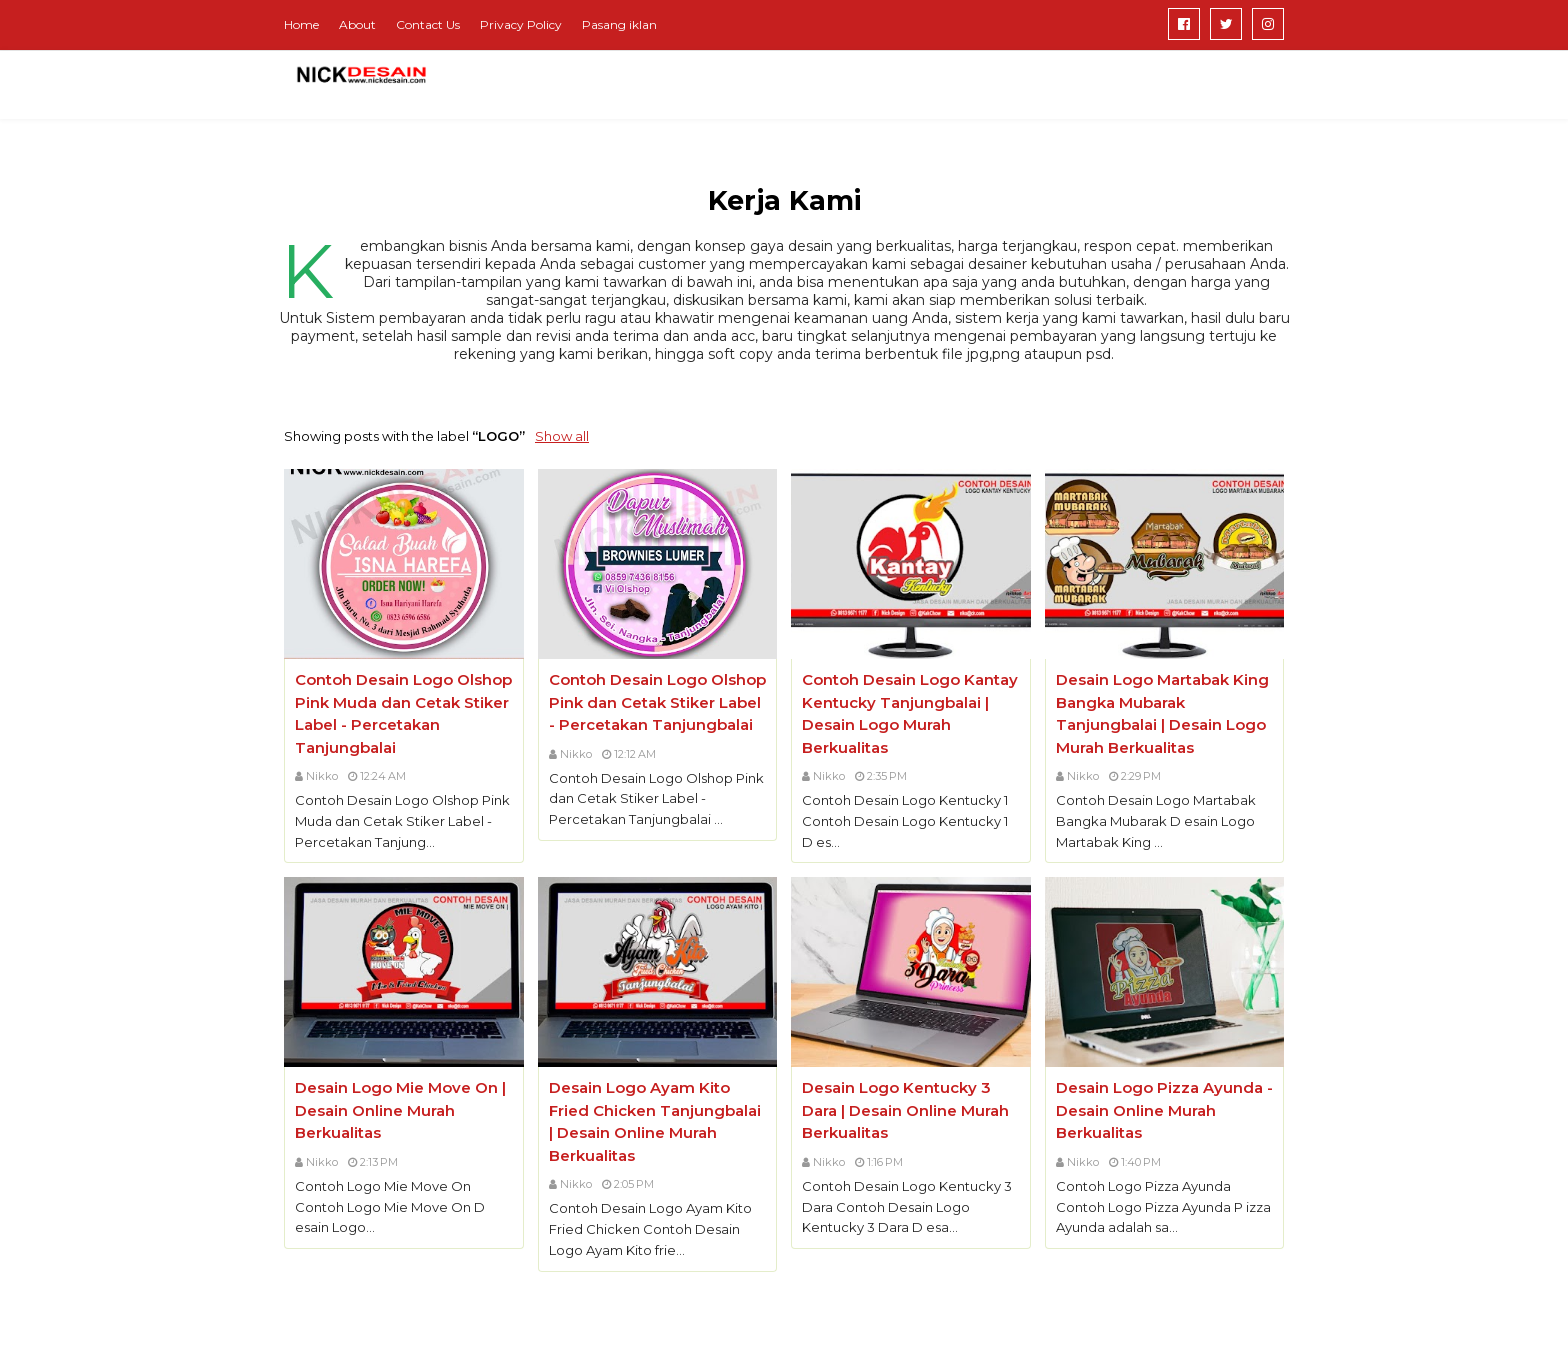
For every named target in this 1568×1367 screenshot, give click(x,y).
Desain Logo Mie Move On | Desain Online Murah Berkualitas (400, 1110)
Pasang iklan (619, 24)
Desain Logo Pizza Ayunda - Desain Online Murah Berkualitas (1164, 1110)
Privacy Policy (521, 24)
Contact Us (428, 24)
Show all (562, 436)
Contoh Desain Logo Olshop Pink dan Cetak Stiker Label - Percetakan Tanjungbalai (657, 702)
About (357, 24)
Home (301, 24)
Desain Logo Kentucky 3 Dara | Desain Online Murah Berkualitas (905, 1110)
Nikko (322, 776)
